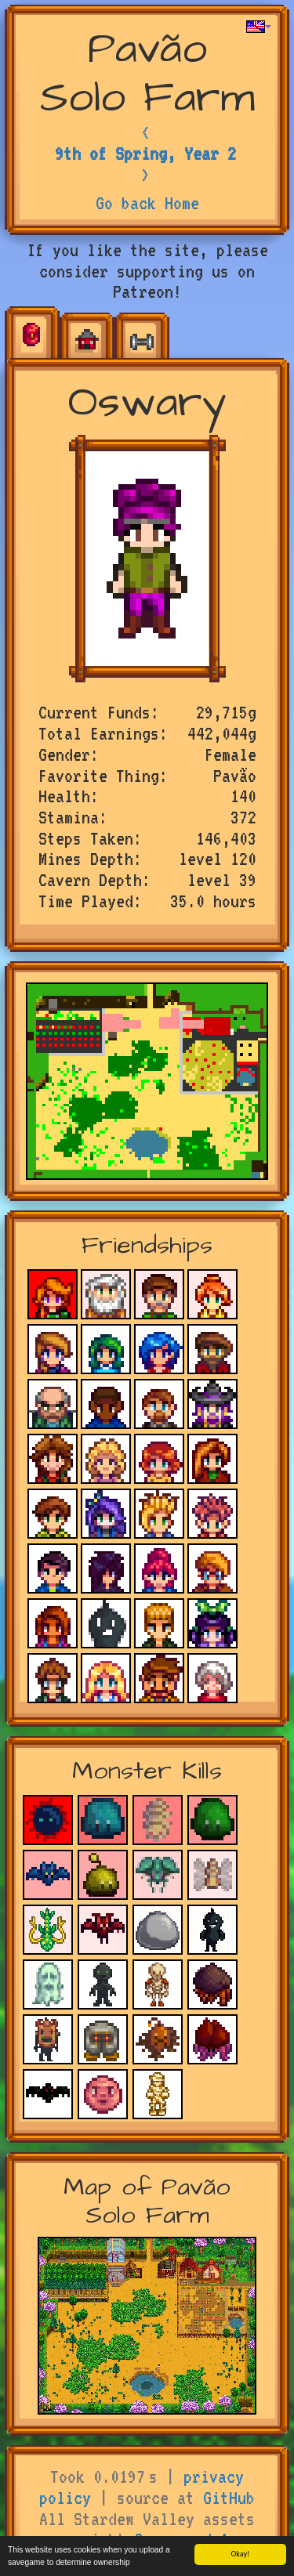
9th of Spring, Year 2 (145, 153)
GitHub (229, 2497)
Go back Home (147, 203)
